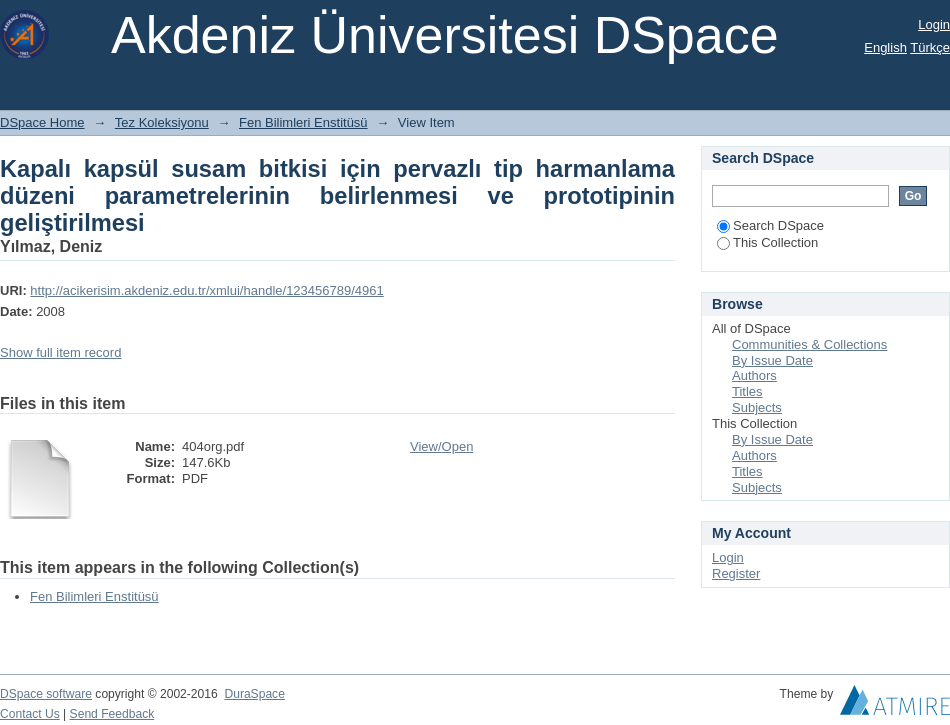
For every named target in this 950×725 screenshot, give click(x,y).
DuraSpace (254, 694)
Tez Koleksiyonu (162, 122)
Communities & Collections (809, 344)
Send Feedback (112, 714)
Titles (747, 391)
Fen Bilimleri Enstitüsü (303, 122)
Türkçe (930, 47)
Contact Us (30, 714)
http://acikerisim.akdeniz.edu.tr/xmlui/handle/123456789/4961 (206, 290)
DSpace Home (42, 122)
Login (934, 24)
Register (736, 573)
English (885, 47)
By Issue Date (772, 360)
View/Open (441, 446)
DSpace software (46, 694)
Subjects (757, 407)
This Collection (767, 242)
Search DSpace (770, 225)
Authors (754, 375)
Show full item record (60, 352)
